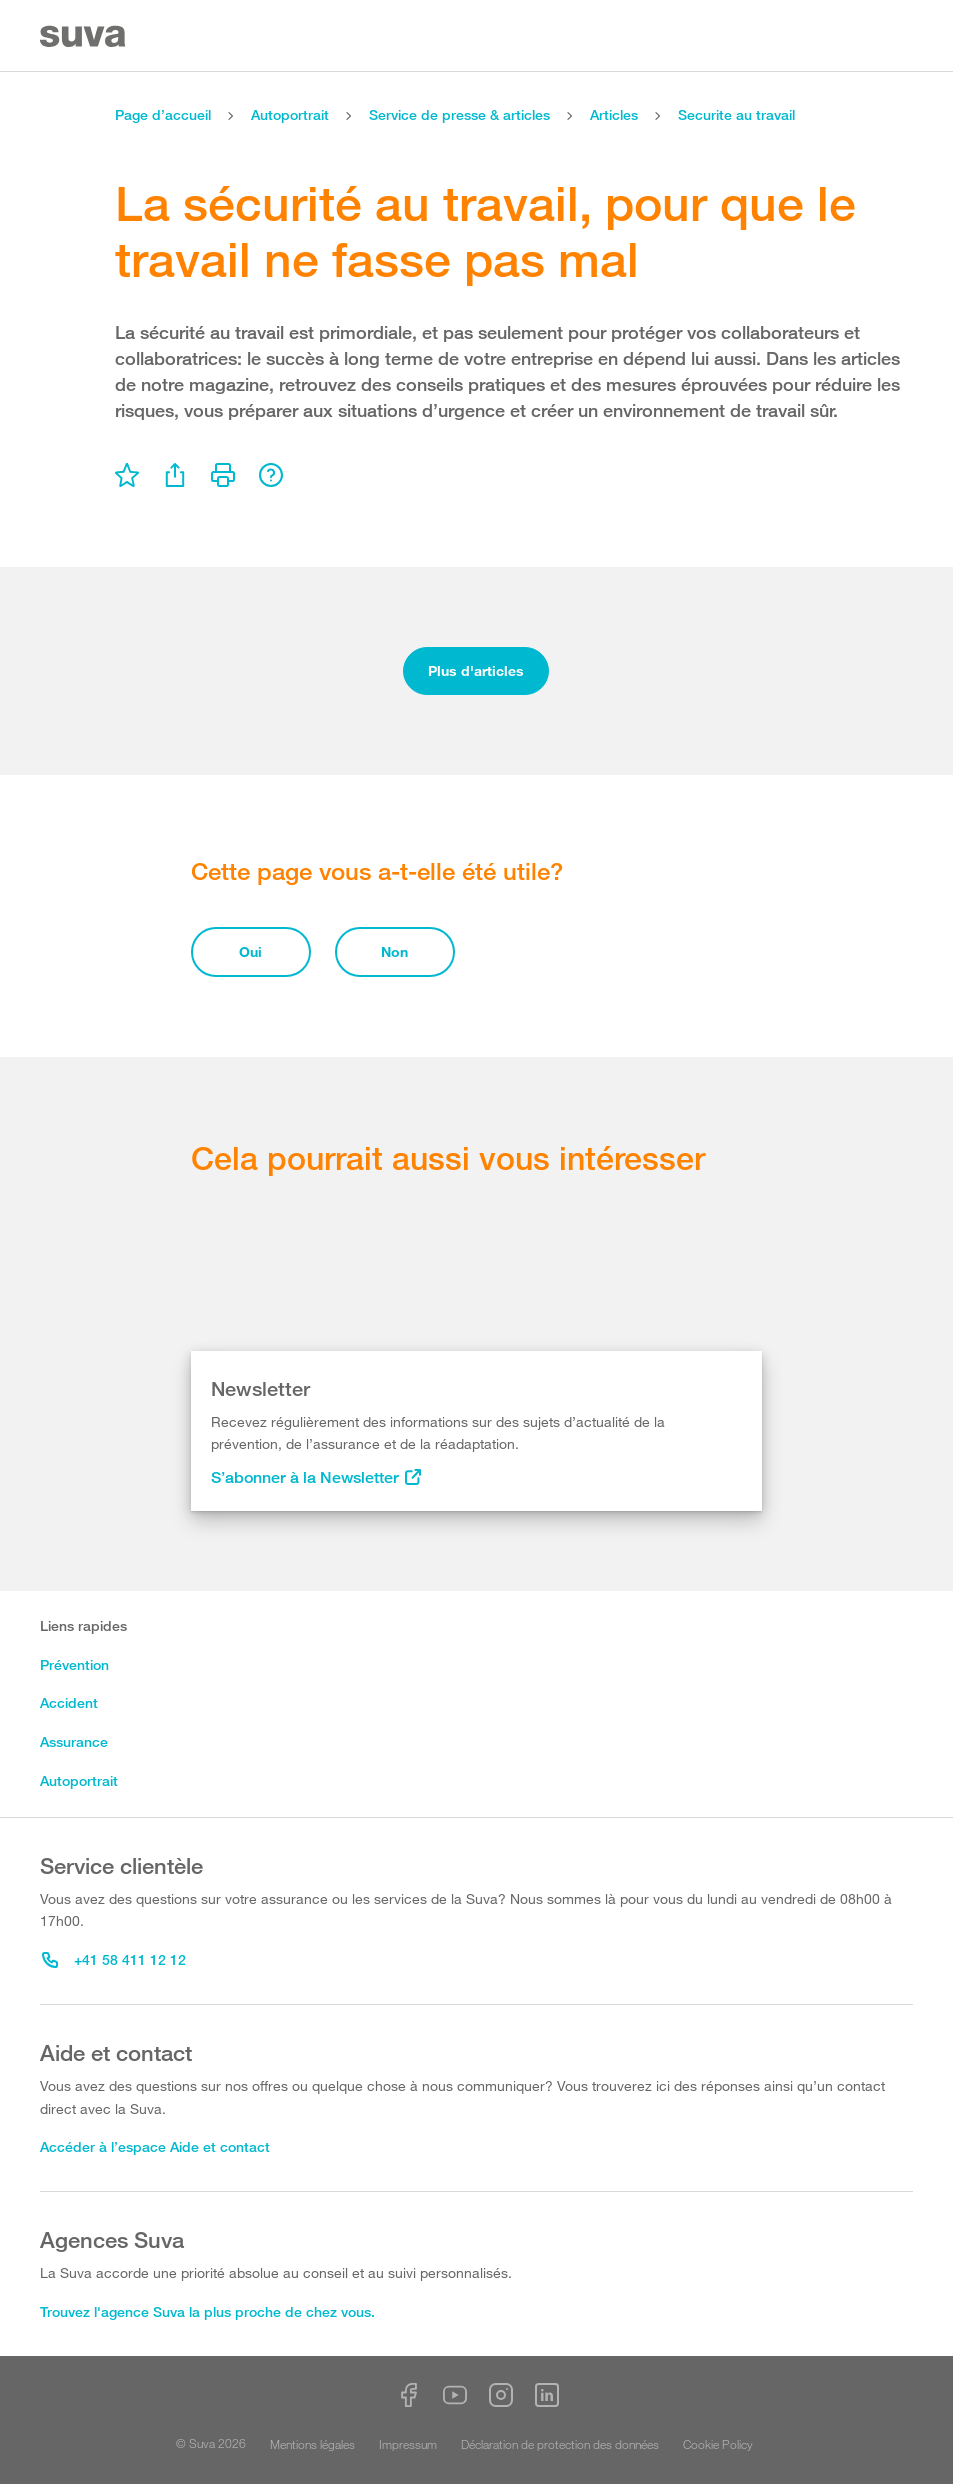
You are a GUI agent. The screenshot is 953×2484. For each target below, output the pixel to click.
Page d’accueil (163, 114)
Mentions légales (312, 2444)
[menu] (127, 475)
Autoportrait (290, 114)
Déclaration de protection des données (560, 2444)
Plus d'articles (476, 670)
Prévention (74, 1664)
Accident (69, 1702)
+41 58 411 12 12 (114, 1959)
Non (394, 951)
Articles (614, 114)
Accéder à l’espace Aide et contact (155, 2146)
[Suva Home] (84, 36)
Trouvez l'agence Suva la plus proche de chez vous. (207, 2311)
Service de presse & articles (459, 114)
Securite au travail (736, 114)
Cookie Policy (718, 2444)
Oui (250, 951)
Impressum (408, 2444)
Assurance (74, 1741)
